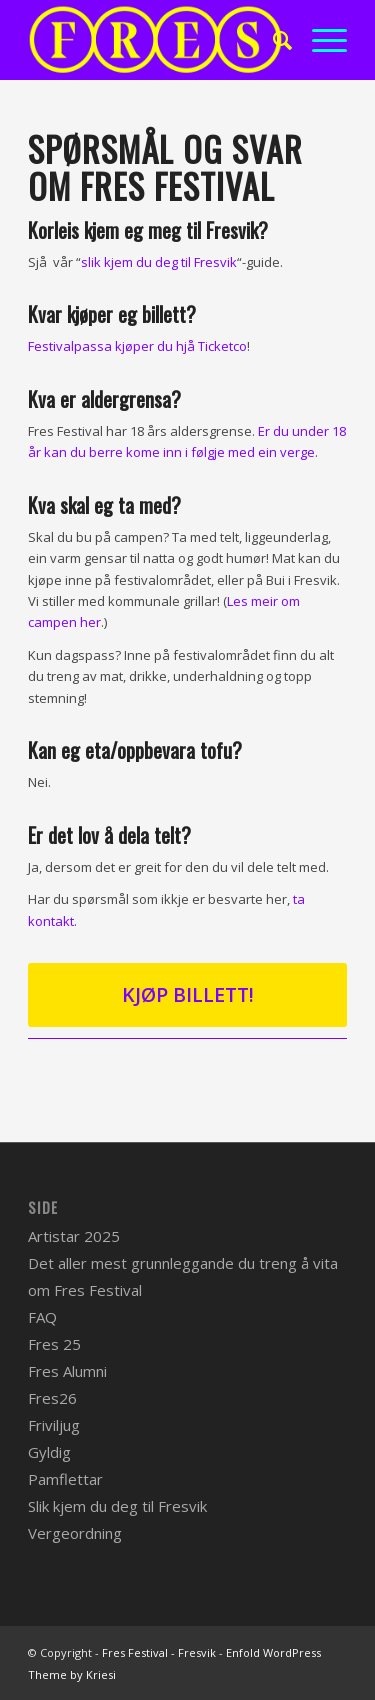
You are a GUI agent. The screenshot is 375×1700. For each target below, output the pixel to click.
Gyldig (49, 1452)
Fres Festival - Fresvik (159, 1652)
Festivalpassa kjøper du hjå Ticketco (137, 346)
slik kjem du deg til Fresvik (159, 262)
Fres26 (52, 1398)
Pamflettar (65, 1479)
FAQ (42, 1317)
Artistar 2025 (74, 1236)
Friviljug (54, 1425)
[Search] (272, 40)
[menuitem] (272, 40)
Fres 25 (54, 1344)
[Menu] (319, 40)
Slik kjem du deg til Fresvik (117, 1506)
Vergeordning (75, 1533)
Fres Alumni (67, 1371)
